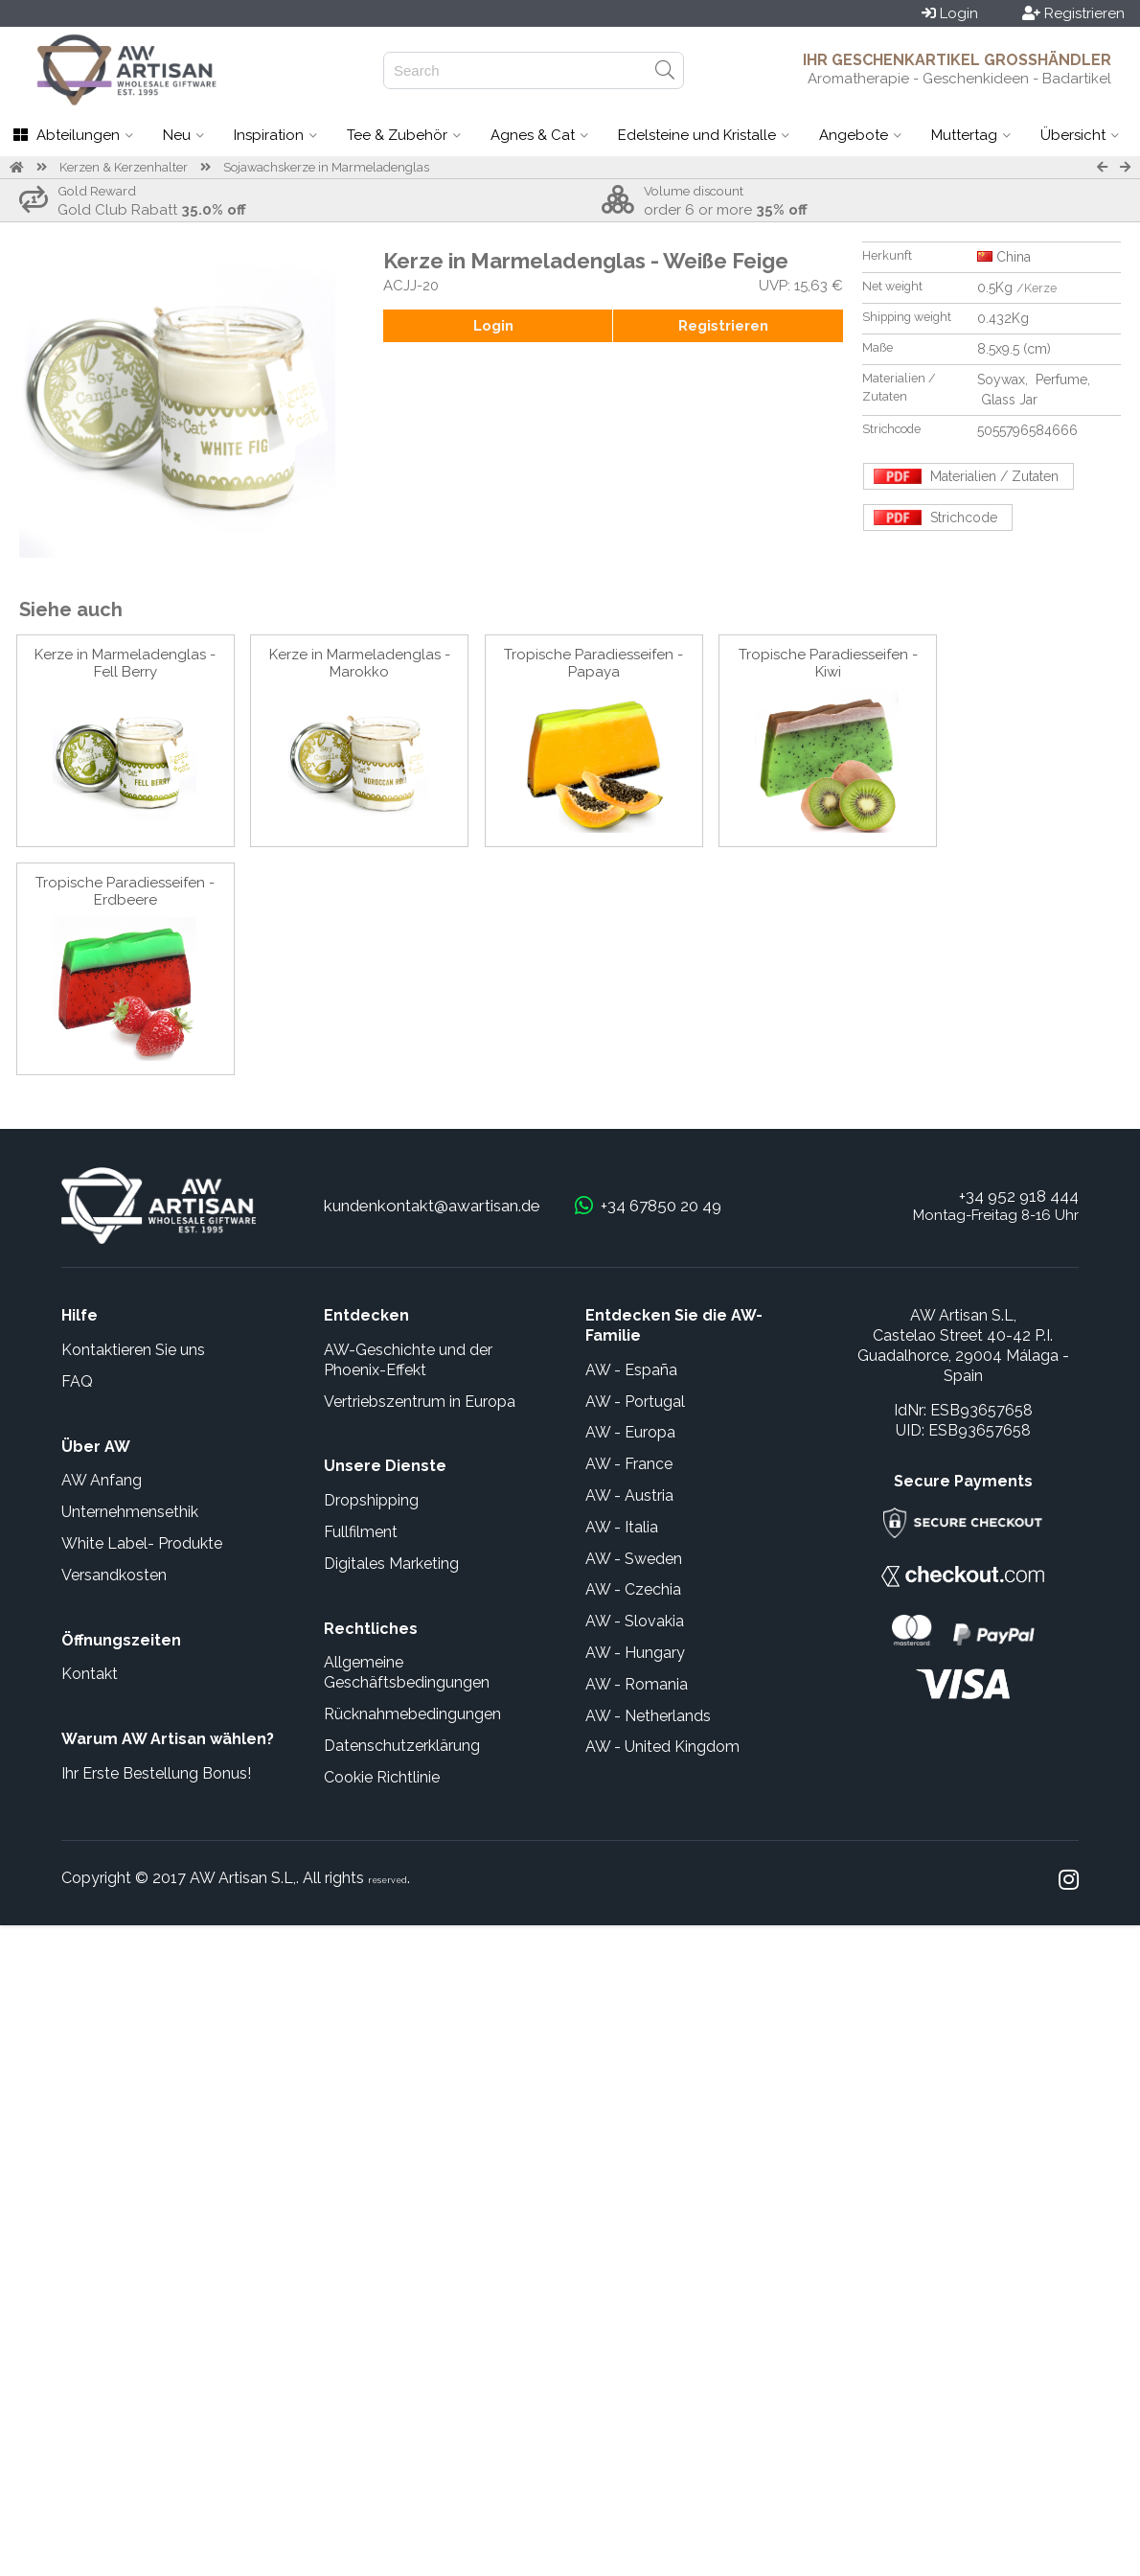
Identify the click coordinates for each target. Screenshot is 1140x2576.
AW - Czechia (633, 1589)
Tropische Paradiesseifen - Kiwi (828, 663)
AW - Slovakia (634, 1621)
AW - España (631, 1370)
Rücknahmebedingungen (412, 1714)
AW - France (629, 1464)
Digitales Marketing (391, 1563)
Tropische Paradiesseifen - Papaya (593, 663)
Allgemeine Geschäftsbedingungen (407, 1672)
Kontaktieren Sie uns (133, 1350)
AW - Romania (636, 1684)
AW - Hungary (635, 1653)
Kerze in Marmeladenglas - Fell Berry (125, 663)
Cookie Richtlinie (382, 1777)
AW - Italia (621, 1527)
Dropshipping (371, 1500)
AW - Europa (630, 1432)
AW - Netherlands (648, 1716)
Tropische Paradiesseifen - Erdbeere (125, 891)
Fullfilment (361, 1532)
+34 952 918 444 (1019, 1196)
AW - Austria (629, 1495)
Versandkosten (114, 1575)
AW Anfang (101, 1480)
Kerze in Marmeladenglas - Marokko (359, 663)
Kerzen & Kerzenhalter (123, 167)
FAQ (77, 1381)
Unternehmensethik (129, 1512)
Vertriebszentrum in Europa (419, 1401)
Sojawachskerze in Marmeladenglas (326, 167)
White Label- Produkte (141, 1543)
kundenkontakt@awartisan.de (432, 1205)
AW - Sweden (633, 1559)
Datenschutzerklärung (402, 1745)
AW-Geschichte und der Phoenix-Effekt (408, 1360)
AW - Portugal (635, 1401)
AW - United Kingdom (662, 1746)
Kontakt (89, 1674)
